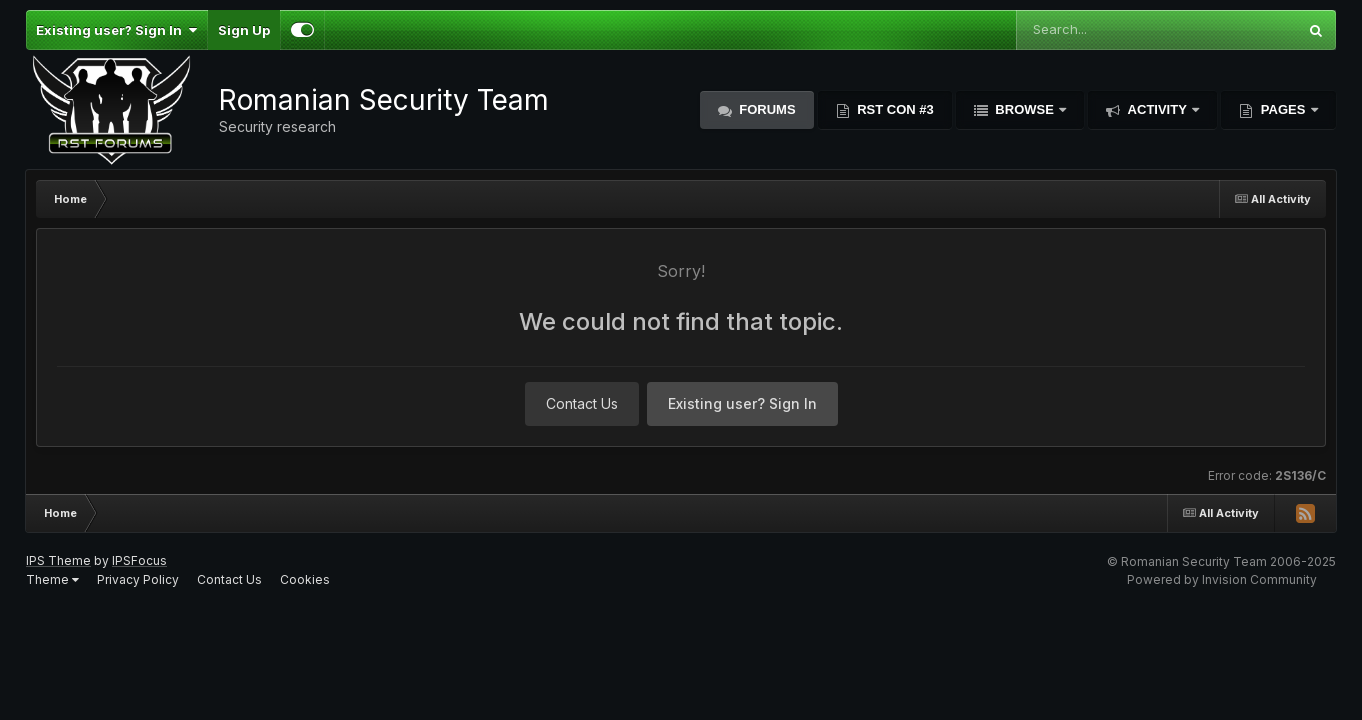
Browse (1025, 109)
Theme (52, 579)
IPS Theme (58, 560)
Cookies (305, 579)
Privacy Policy (138, 579)
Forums (766, 109)
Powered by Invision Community (1222, 579)
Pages (1283, 109)
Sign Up (244, 30)
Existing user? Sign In (116, 30)
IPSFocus (139, 560)
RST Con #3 (894, 109)
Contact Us (582, 403)
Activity (1157, 109)
